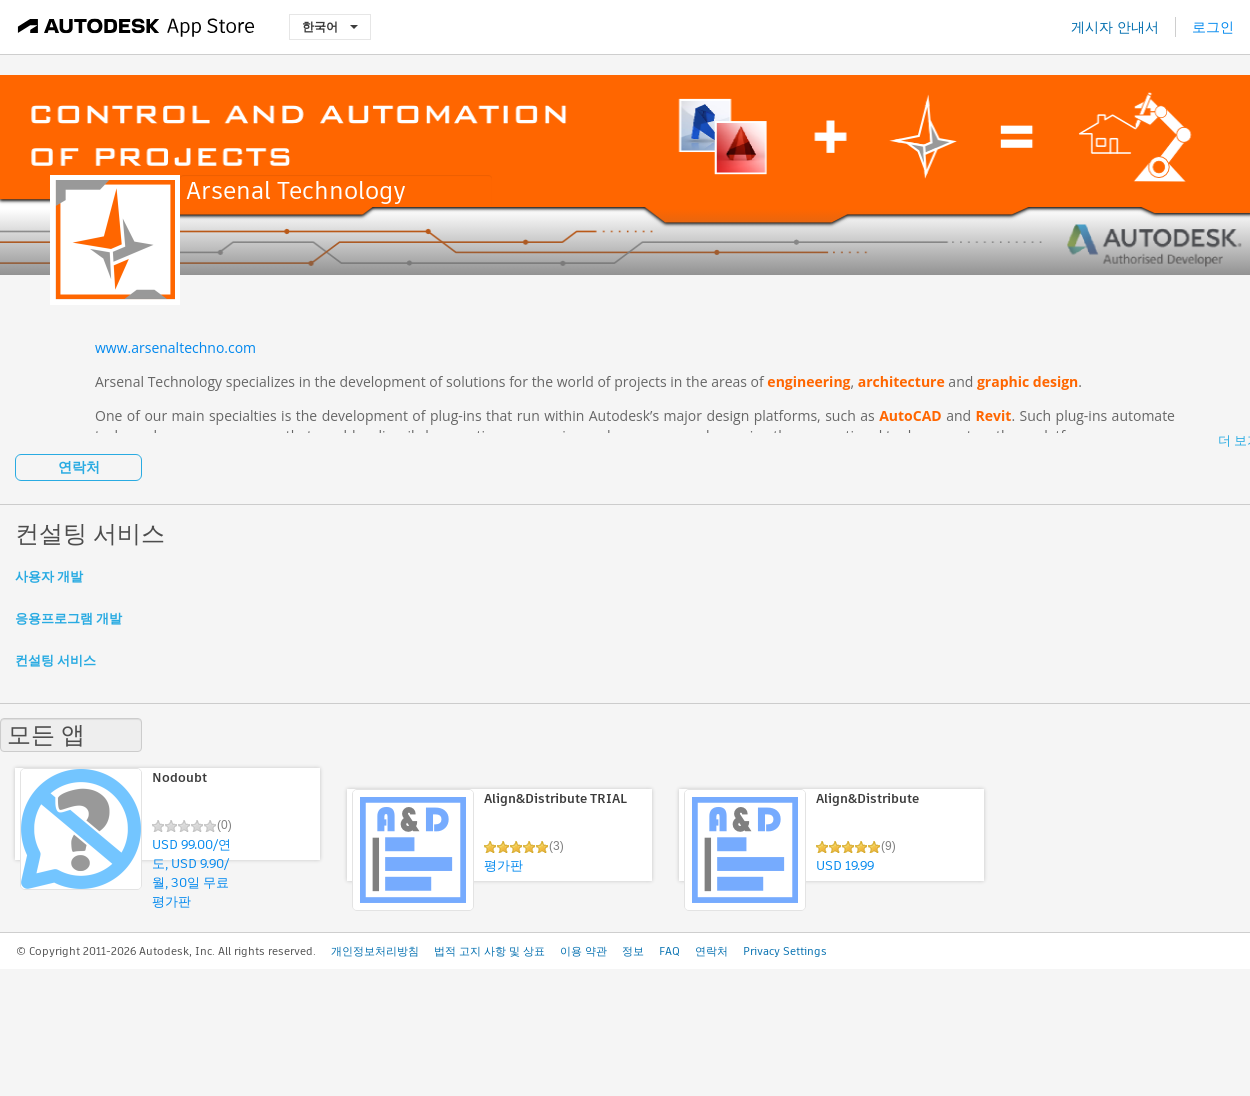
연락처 (79, 467)
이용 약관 (583, 951)
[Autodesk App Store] (136, 27)
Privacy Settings (785, 951)
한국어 (330, 26)
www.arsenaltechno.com (175, 347)
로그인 (1213, 27)
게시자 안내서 (1115, 27)
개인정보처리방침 (375, 951)
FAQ (669, 951)
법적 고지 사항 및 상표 (489, 951)
